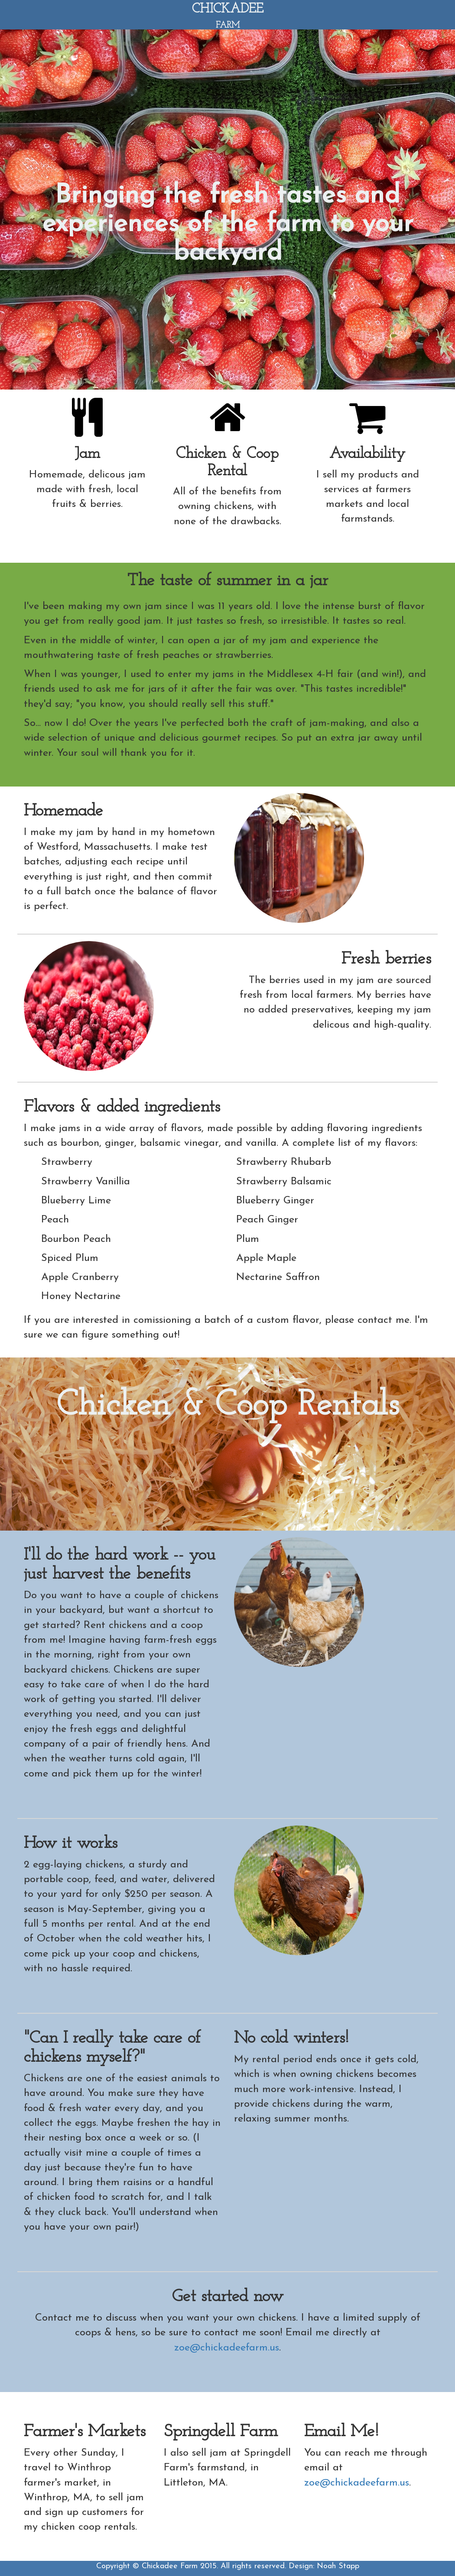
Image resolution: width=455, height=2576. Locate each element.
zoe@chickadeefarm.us (226, 2348)
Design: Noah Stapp (324, 2566)
